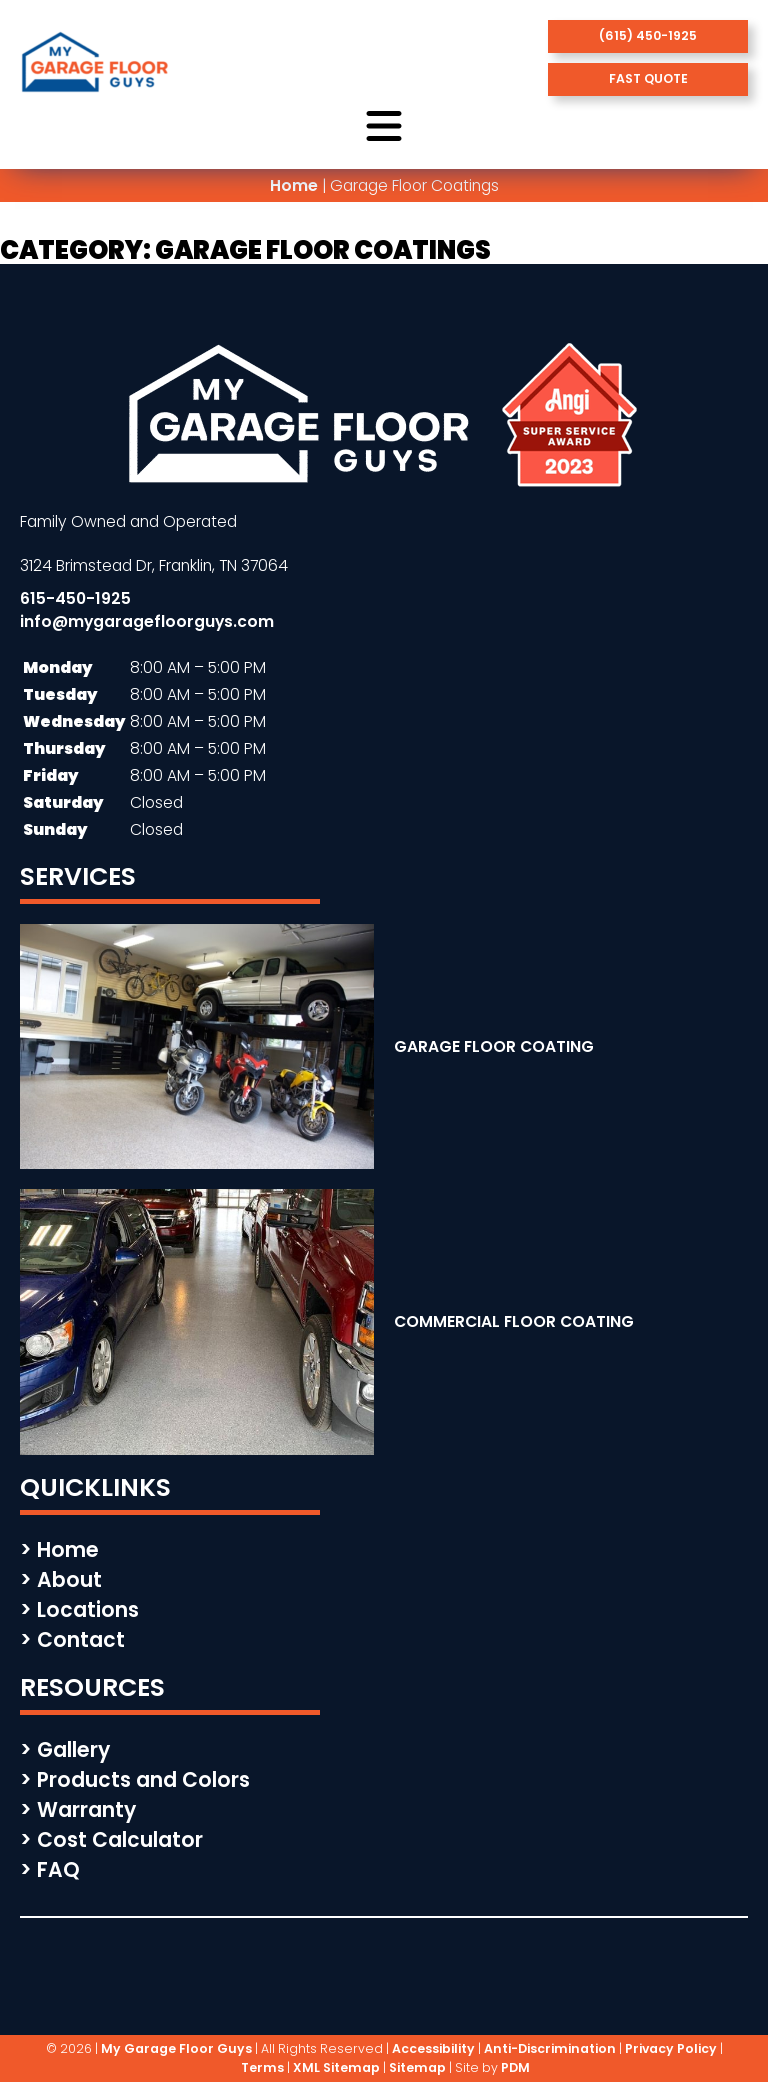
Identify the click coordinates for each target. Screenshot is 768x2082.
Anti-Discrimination (550, 2048)
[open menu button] (384, 127)
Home (294, 185)
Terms (262, 2067)
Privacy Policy (671, 2048)
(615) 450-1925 (648, 35)
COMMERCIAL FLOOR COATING (514, 1321)
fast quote (648, 78)
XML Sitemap (336, 2067)
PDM (515, 2067)
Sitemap (417, 2067)
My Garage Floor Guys (176, 2048)
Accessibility (433, 2048)
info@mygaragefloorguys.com (147, 621)
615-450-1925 (75, 598)
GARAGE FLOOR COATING (494, 1046)
